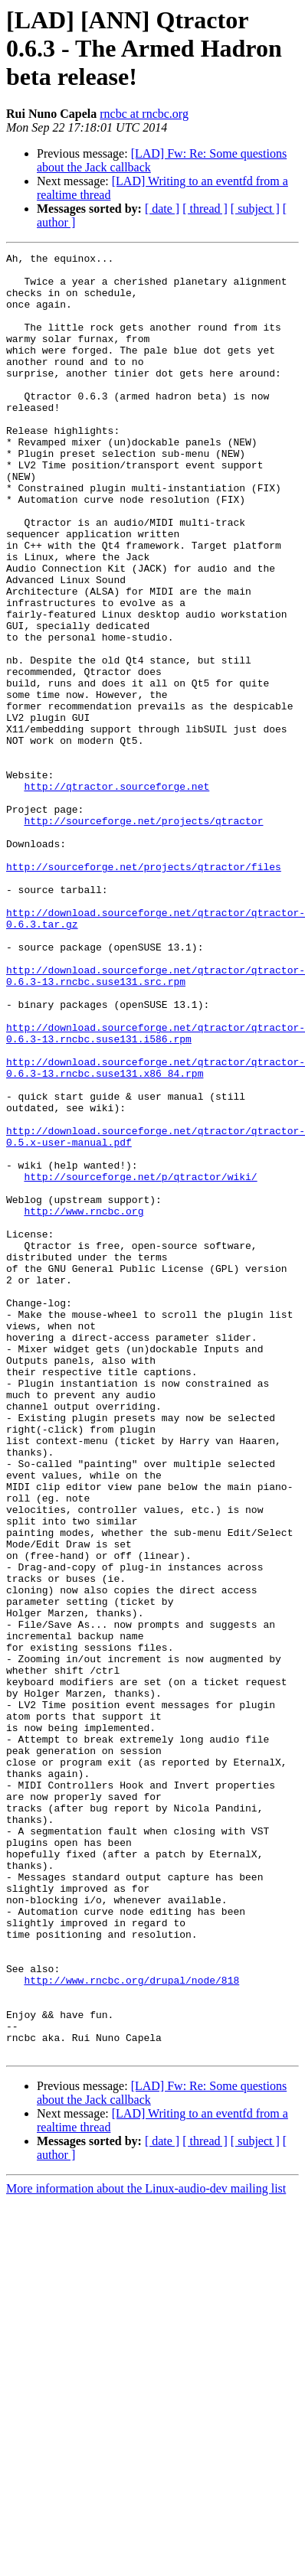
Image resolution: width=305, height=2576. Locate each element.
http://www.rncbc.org (83, 1403)
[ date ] (162, 208)
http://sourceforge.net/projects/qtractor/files (143, 990)
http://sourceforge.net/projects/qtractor (143, 935)
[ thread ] (205, 208)
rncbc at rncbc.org (144, 113)
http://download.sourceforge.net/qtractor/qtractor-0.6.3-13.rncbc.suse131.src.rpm (155, 1121)
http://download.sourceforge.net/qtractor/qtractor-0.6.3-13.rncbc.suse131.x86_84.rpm (155, 1231)
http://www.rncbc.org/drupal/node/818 (131, 2326)
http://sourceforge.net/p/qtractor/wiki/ (140, 1362)
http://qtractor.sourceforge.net (116, 894)
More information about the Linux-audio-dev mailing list (146, 2548)
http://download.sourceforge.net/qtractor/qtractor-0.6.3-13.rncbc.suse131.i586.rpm (155, 1190)
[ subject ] (255, 208)
